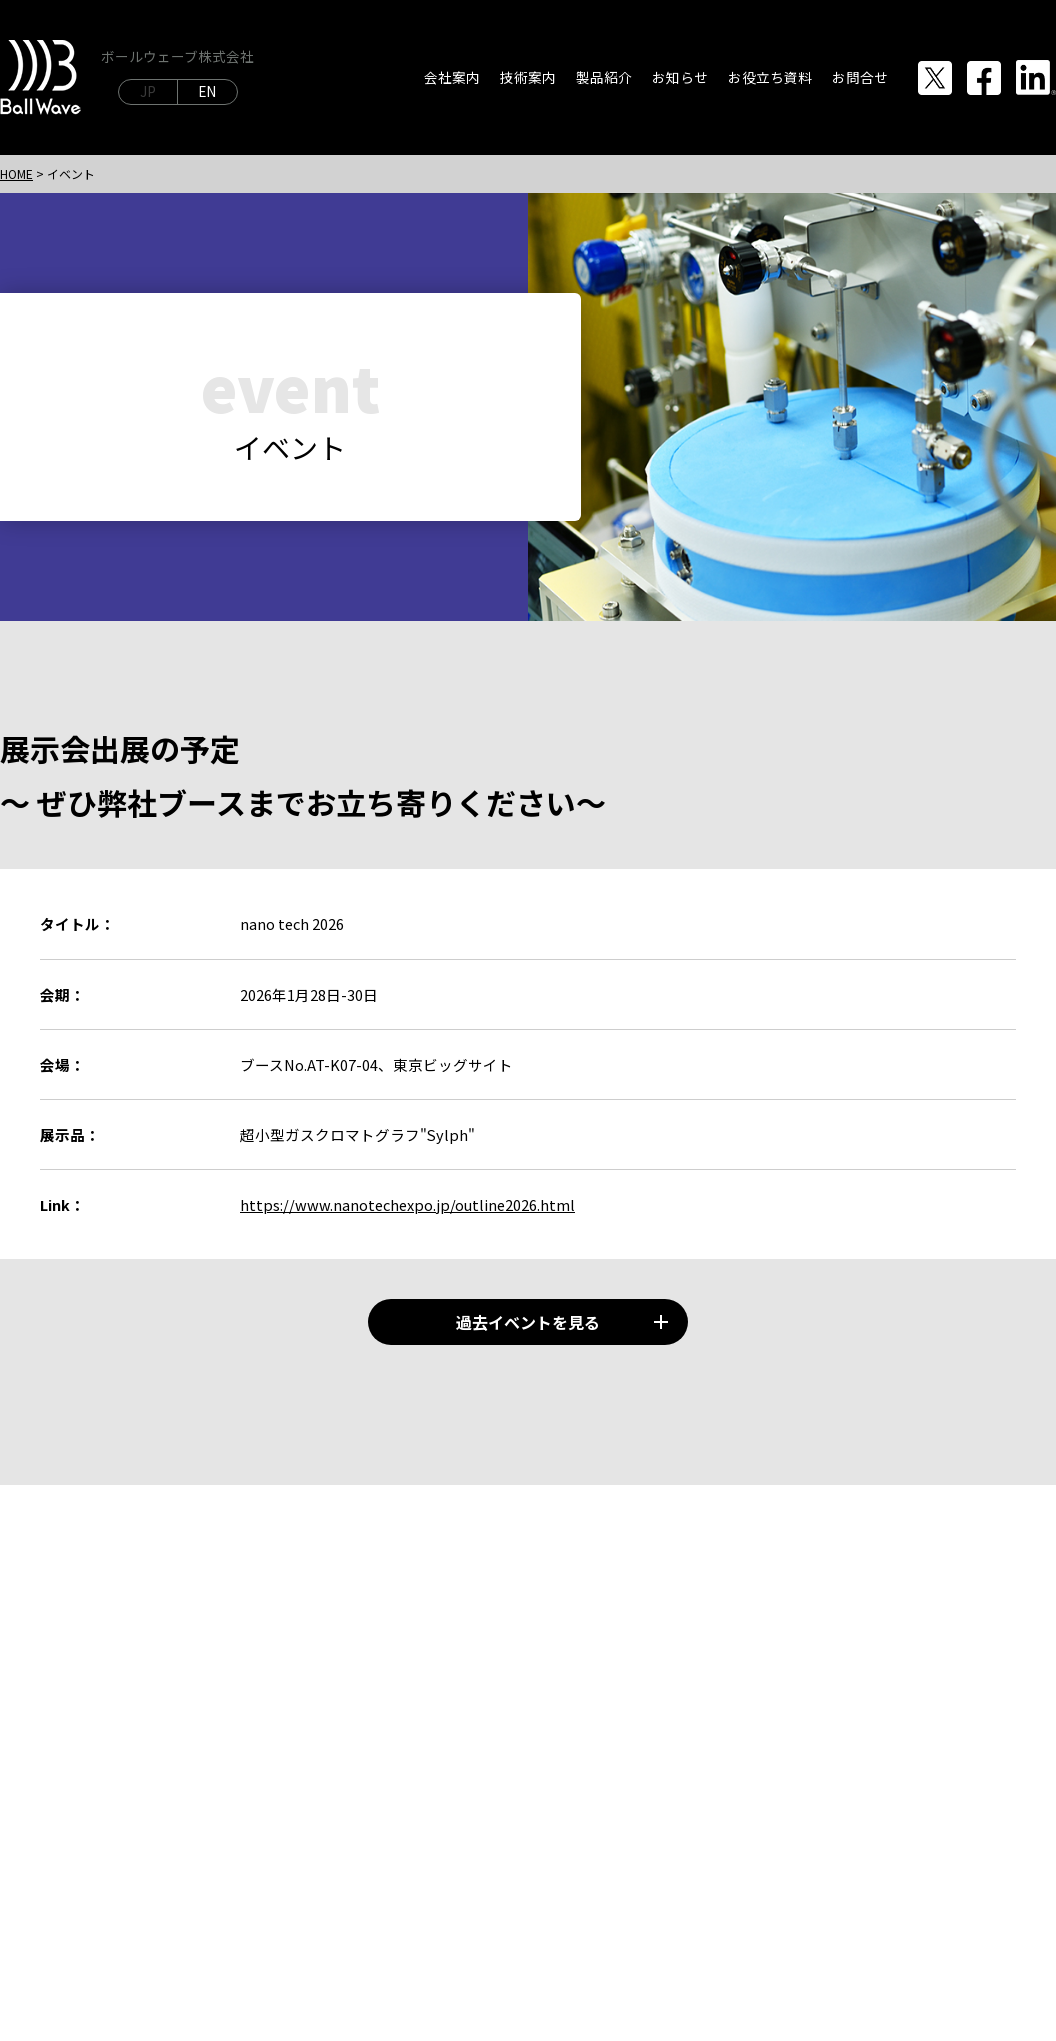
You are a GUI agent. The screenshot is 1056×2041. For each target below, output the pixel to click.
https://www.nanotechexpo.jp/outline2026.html (407, 1204)
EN (207, 91)
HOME (16, 173)
